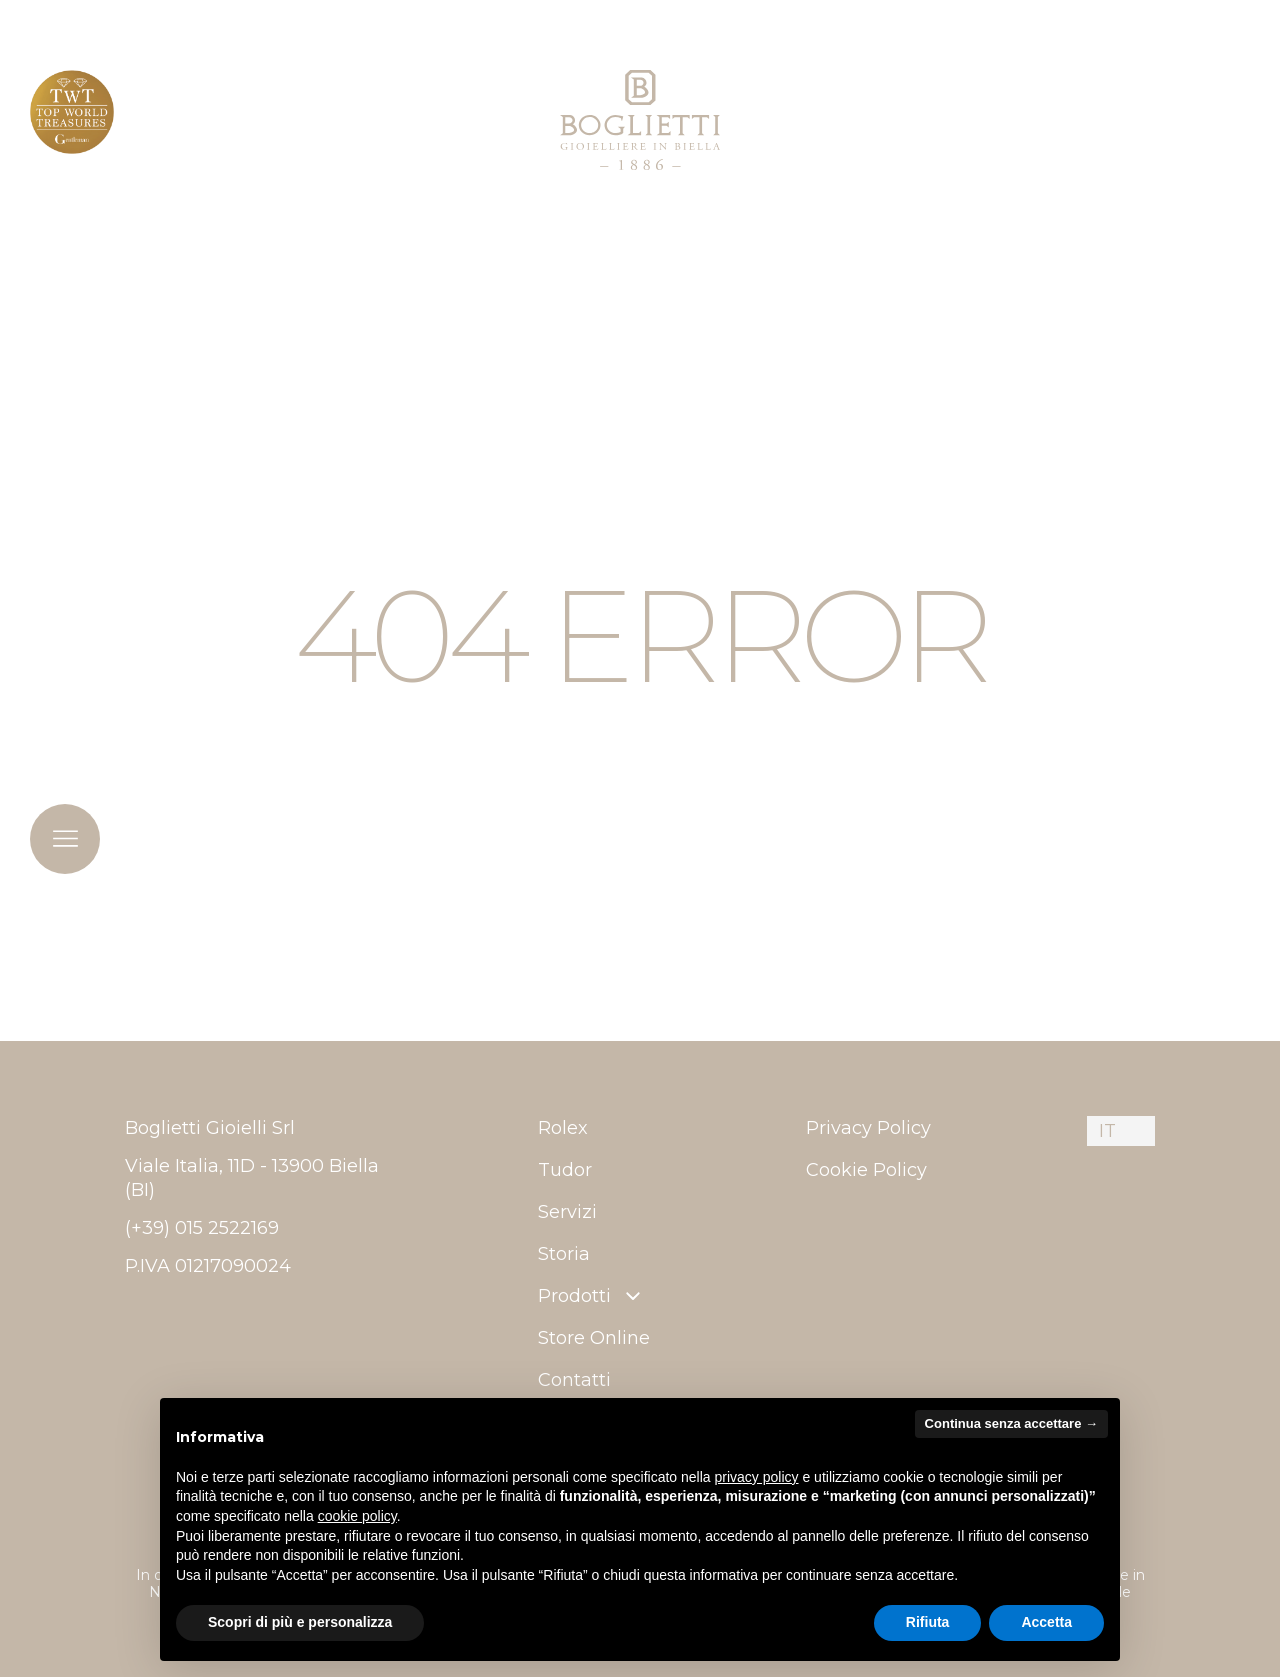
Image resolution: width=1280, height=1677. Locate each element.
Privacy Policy (868, 1128)
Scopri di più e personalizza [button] (300, 1622)
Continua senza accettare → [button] (1011, 1423)
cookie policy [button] (357, 1516)
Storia (564, 1254)
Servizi (567, 1212)
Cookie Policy (866, 1170)
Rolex (563, 1128)
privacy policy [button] (757, 1477)
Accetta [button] (1046, 1622)
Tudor (565, 1170)
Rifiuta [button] (928, 1622)
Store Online (594, 1338)
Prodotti (591, 1296)
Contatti (574, 1380)
